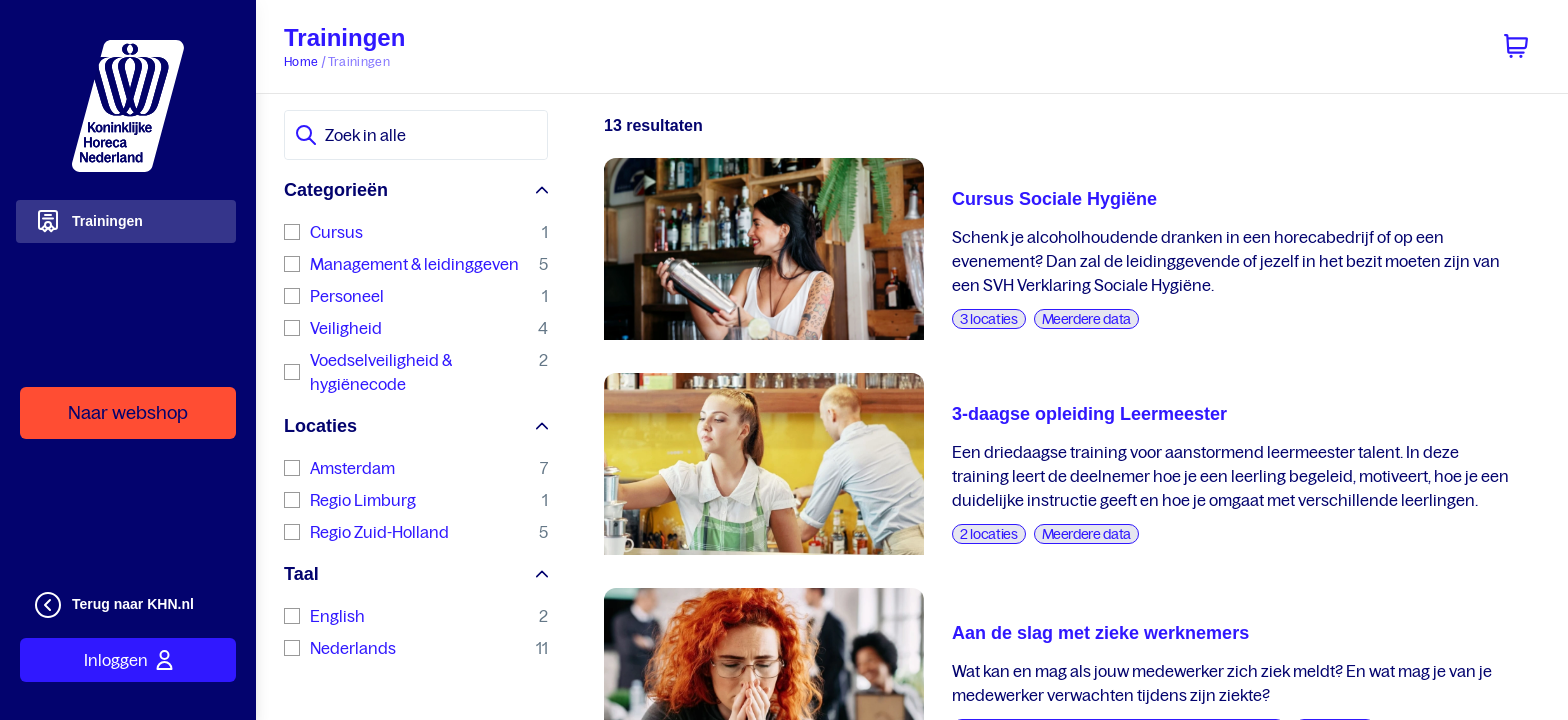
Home (301, 61)
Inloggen (128, 660)
